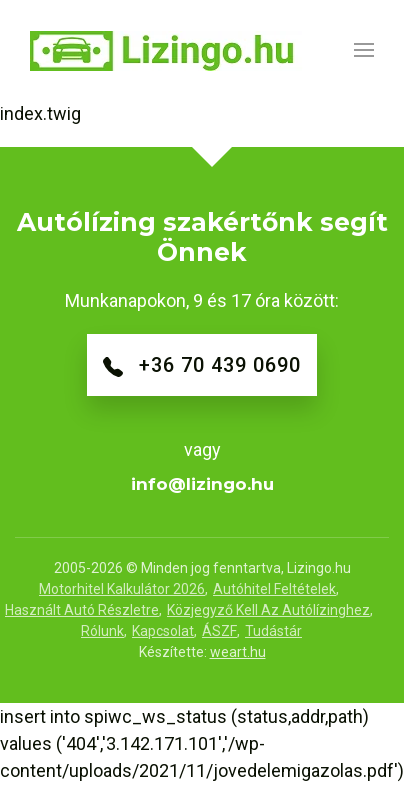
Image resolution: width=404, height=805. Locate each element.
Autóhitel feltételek (274, 589)
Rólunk (102, 631)
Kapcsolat (163, 631)
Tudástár (273, 631)
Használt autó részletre (82, 610)
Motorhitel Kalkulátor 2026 (122, 589)
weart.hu (238, 652)
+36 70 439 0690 (202, 365)
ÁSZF (219, 631)
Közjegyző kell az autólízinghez (268, 610)
